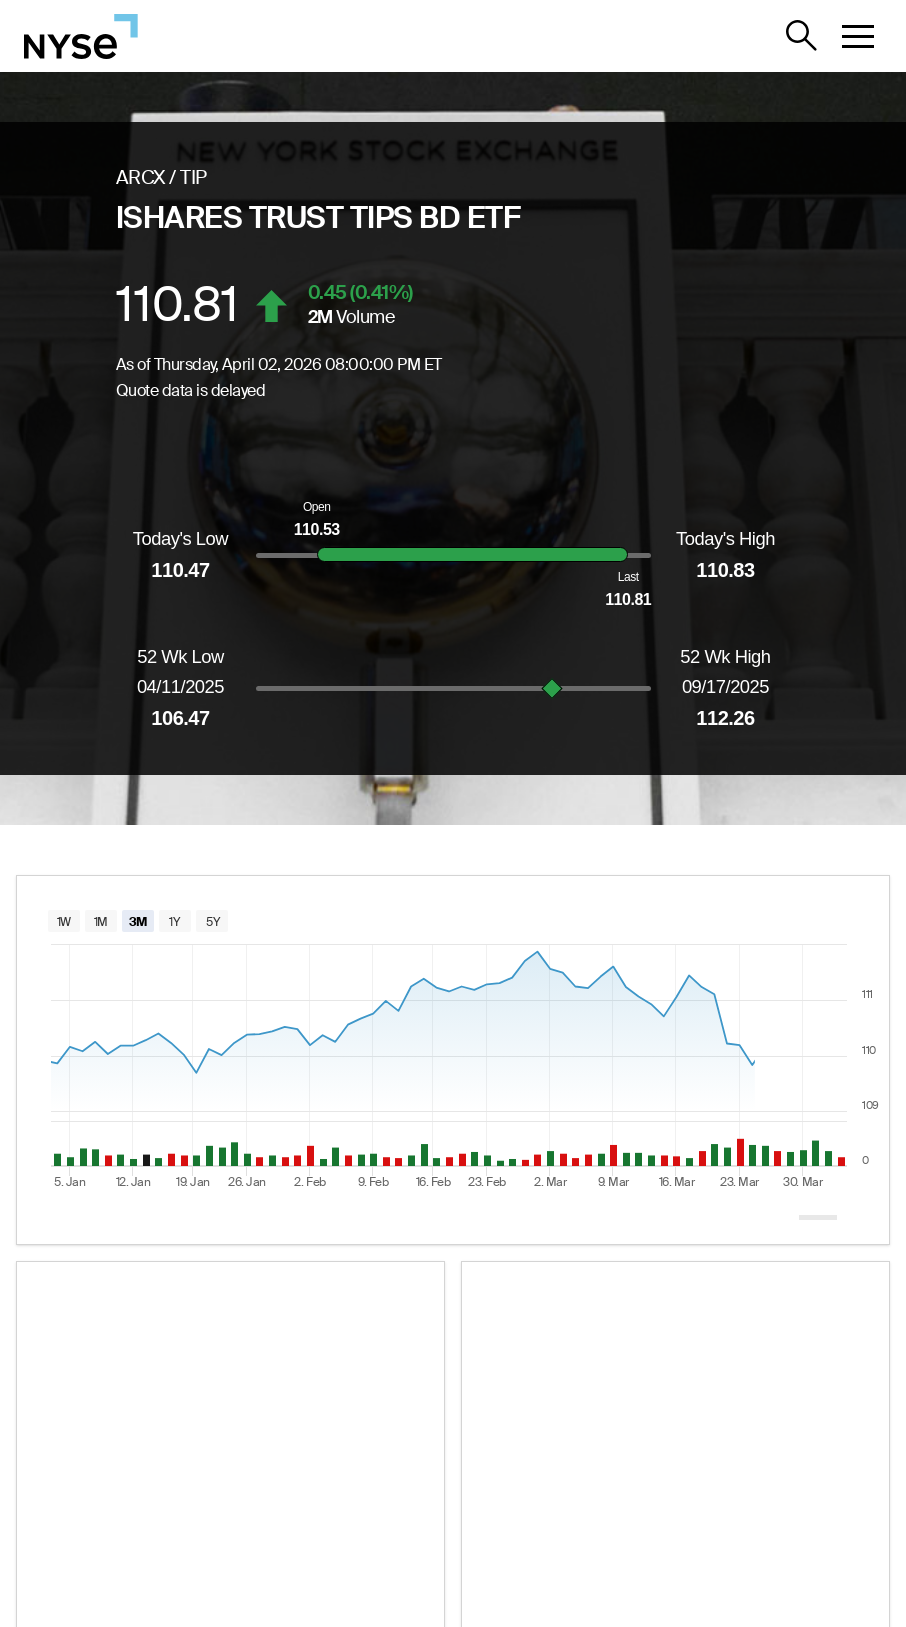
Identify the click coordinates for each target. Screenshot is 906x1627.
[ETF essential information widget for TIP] (230, 1446)
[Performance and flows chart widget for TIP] (675, 1446)
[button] (858, 36)
